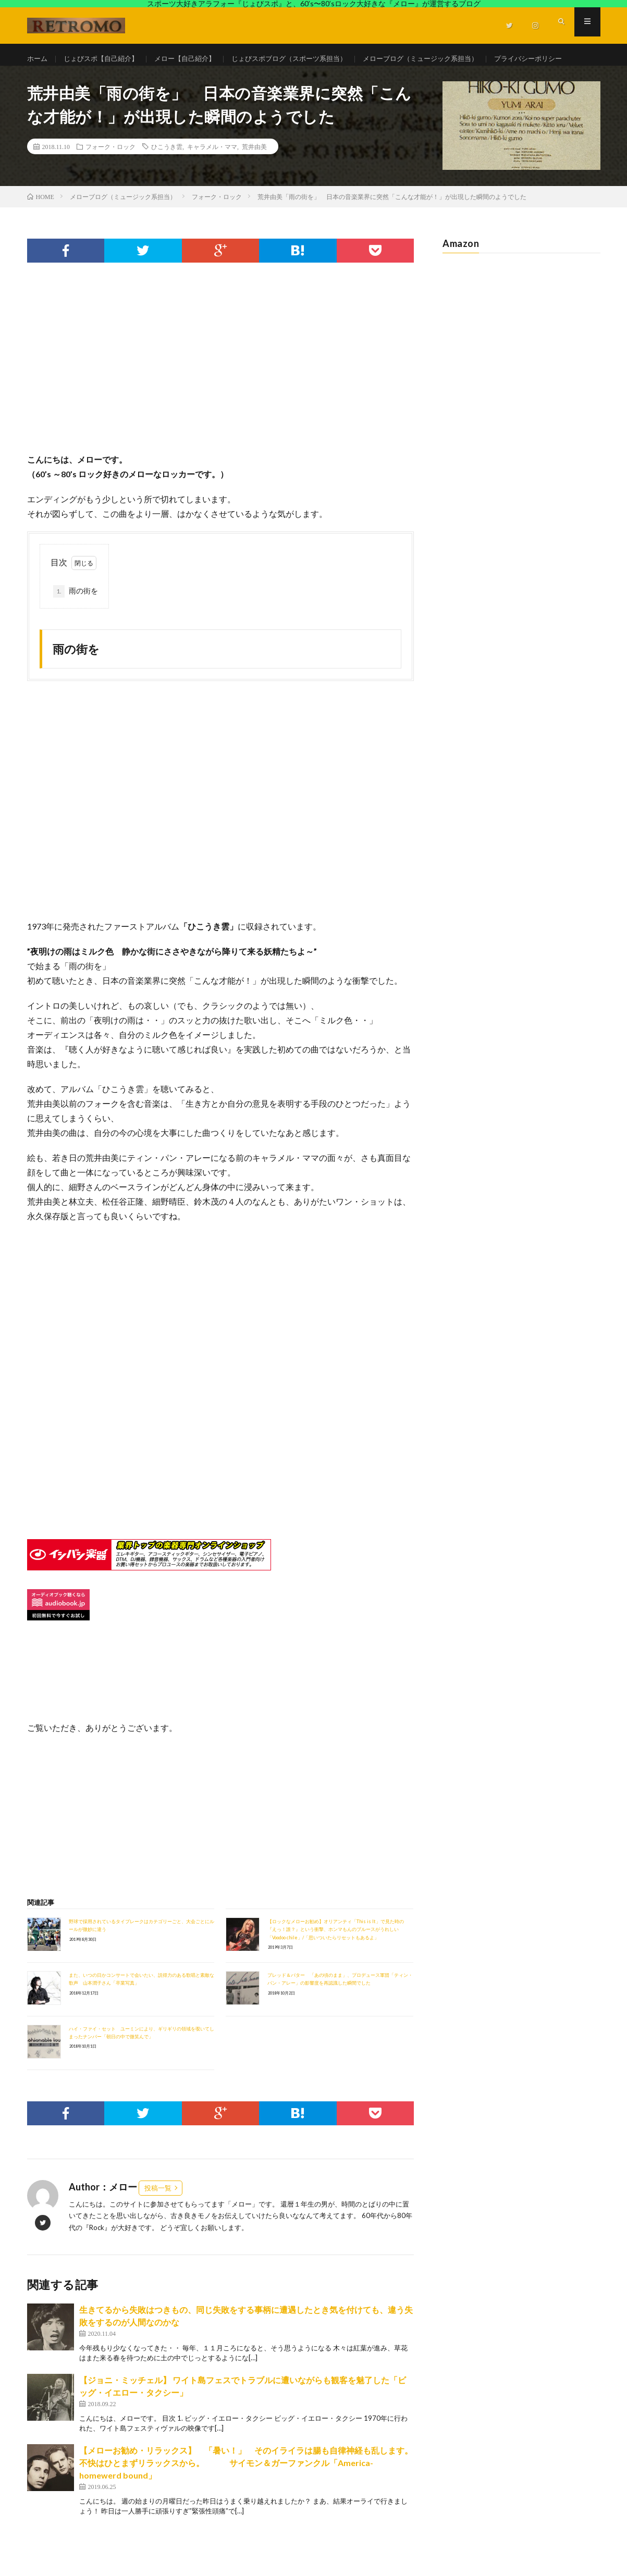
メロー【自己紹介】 (194, 59)
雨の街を (75, 619)
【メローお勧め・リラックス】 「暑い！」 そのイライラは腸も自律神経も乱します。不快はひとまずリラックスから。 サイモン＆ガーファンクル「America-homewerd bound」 (246, 2490)
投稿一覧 (157, 2216)
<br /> (58, 1476)
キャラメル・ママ (212, 175)
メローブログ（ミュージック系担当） (446, 59)
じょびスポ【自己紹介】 (105, 59)
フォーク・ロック (110, 175)
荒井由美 (254, 175)
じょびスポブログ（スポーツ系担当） (305, 59)
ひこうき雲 (166, 175)
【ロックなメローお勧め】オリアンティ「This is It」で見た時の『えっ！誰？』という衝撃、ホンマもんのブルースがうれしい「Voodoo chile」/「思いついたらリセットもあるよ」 (335, 1958)
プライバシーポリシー (71, 78)
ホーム (38, 59)
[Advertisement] (220, 397)
